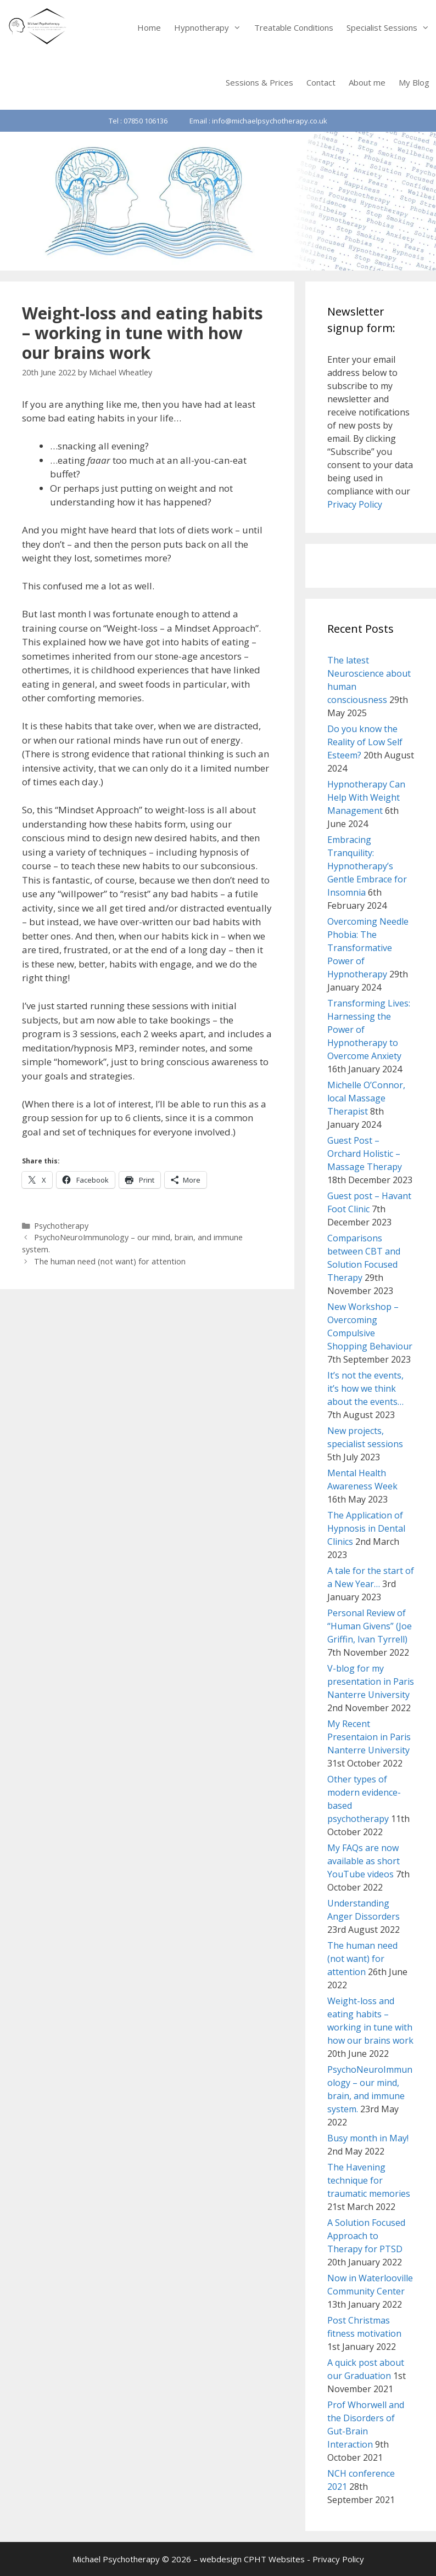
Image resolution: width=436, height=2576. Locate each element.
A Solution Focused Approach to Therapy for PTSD (366, 2236)
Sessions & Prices (259, 82)
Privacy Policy (354, 504)
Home (149, 27)
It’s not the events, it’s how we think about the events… (365, 1388)
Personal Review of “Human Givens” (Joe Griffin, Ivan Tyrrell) (369, 1626)
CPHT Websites (274, 2558)
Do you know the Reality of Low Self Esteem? (365, 742)
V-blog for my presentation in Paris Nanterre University (370, 1681)
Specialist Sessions (391, 27)
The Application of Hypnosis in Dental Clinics (366, 1528)
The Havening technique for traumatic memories (368, 2180)
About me (367, 82)
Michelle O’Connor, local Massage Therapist (366, 1098)
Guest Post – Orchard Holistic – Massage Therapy (364, 1153)
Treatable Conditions (293, 27)
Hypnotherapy (211, 27)
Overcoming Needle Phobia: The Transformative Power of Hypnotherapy (368, 947)
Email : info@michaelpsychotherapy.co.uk (258, 121)
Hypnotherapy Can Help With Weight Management (366, 797)
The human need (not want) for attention (110, 1261)
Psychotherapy (61, 1225)
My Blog (414, 82)
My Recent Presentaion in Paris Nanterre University (369, 1737)
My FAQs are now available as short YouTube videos (363, 1861)
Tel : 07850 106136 (138, 121)
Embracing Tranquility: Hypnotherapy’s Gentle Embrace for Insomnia (367, 866)
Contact (321, 82)
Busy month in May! (368, 2138)
